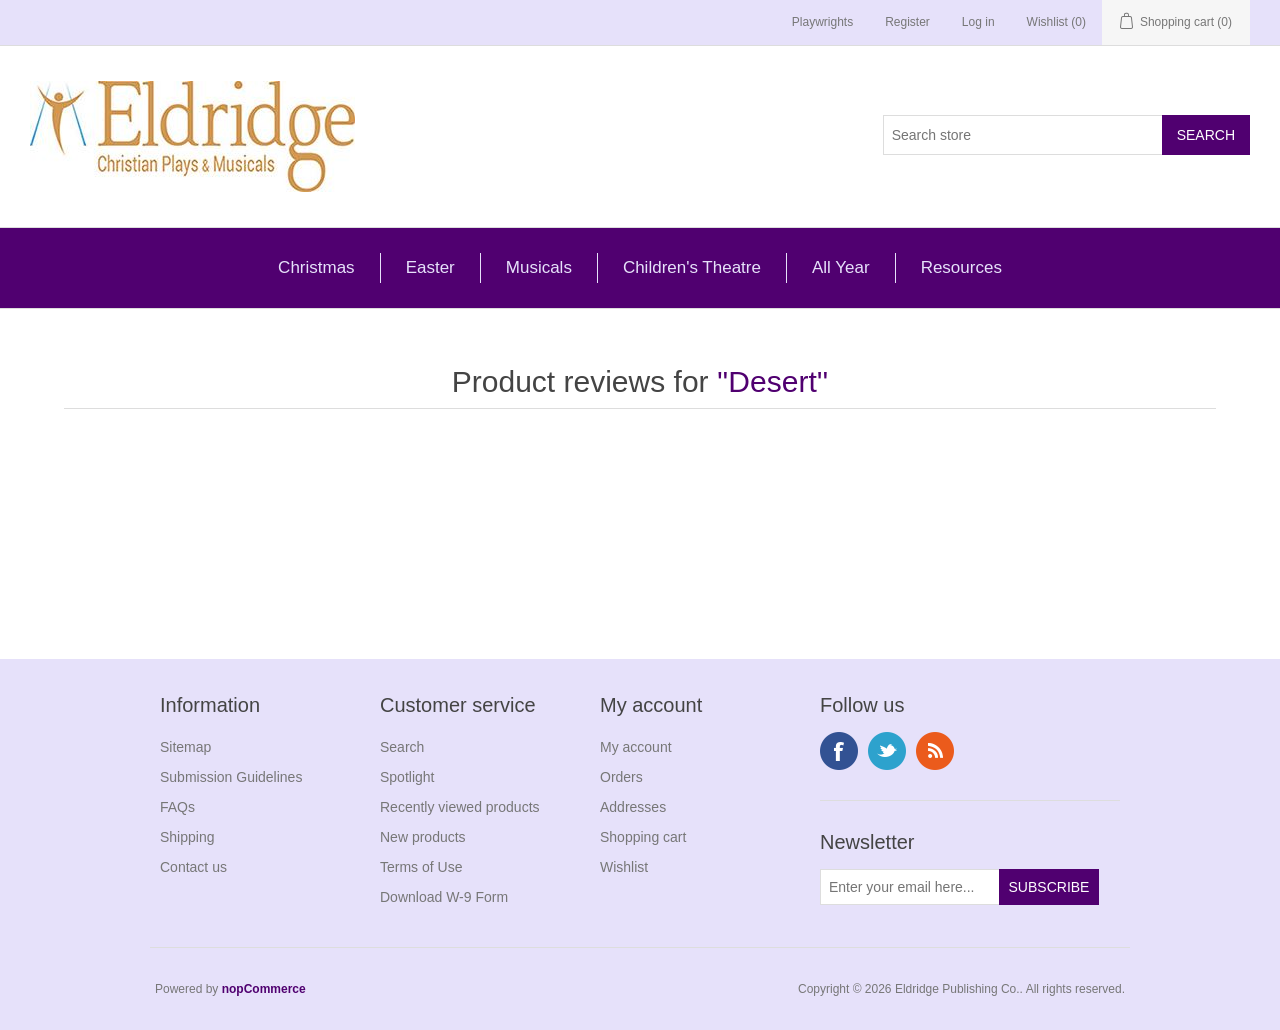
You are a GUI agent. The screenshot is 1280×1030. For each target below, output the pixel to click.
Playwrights (822, 22)
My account (636, 747)
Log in (978, 22)
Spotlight (407, 777)
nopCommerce (264, 989)
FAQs (177, 807)
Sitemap (185, 747)
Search (402, 747)
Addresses (633, 807)
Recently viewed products (460, 807)
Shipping (187, 837)
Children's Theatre (692, 267)
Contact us (193, 867)
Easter (430, 267)
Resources (961, 267)
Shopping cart (643, 837)
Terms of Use (421, 867)
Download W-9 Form (444, 897)
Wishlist (624, 867)
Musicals (539, 267)
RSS (935, 751)
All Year (841, 267)
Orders (621, 777)
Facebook (839, 751)
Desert (772, 381)
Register (907, 22)
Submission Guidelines (231, 777)
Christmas (316, 267)
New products (423, 837)
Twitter (887, 751)
